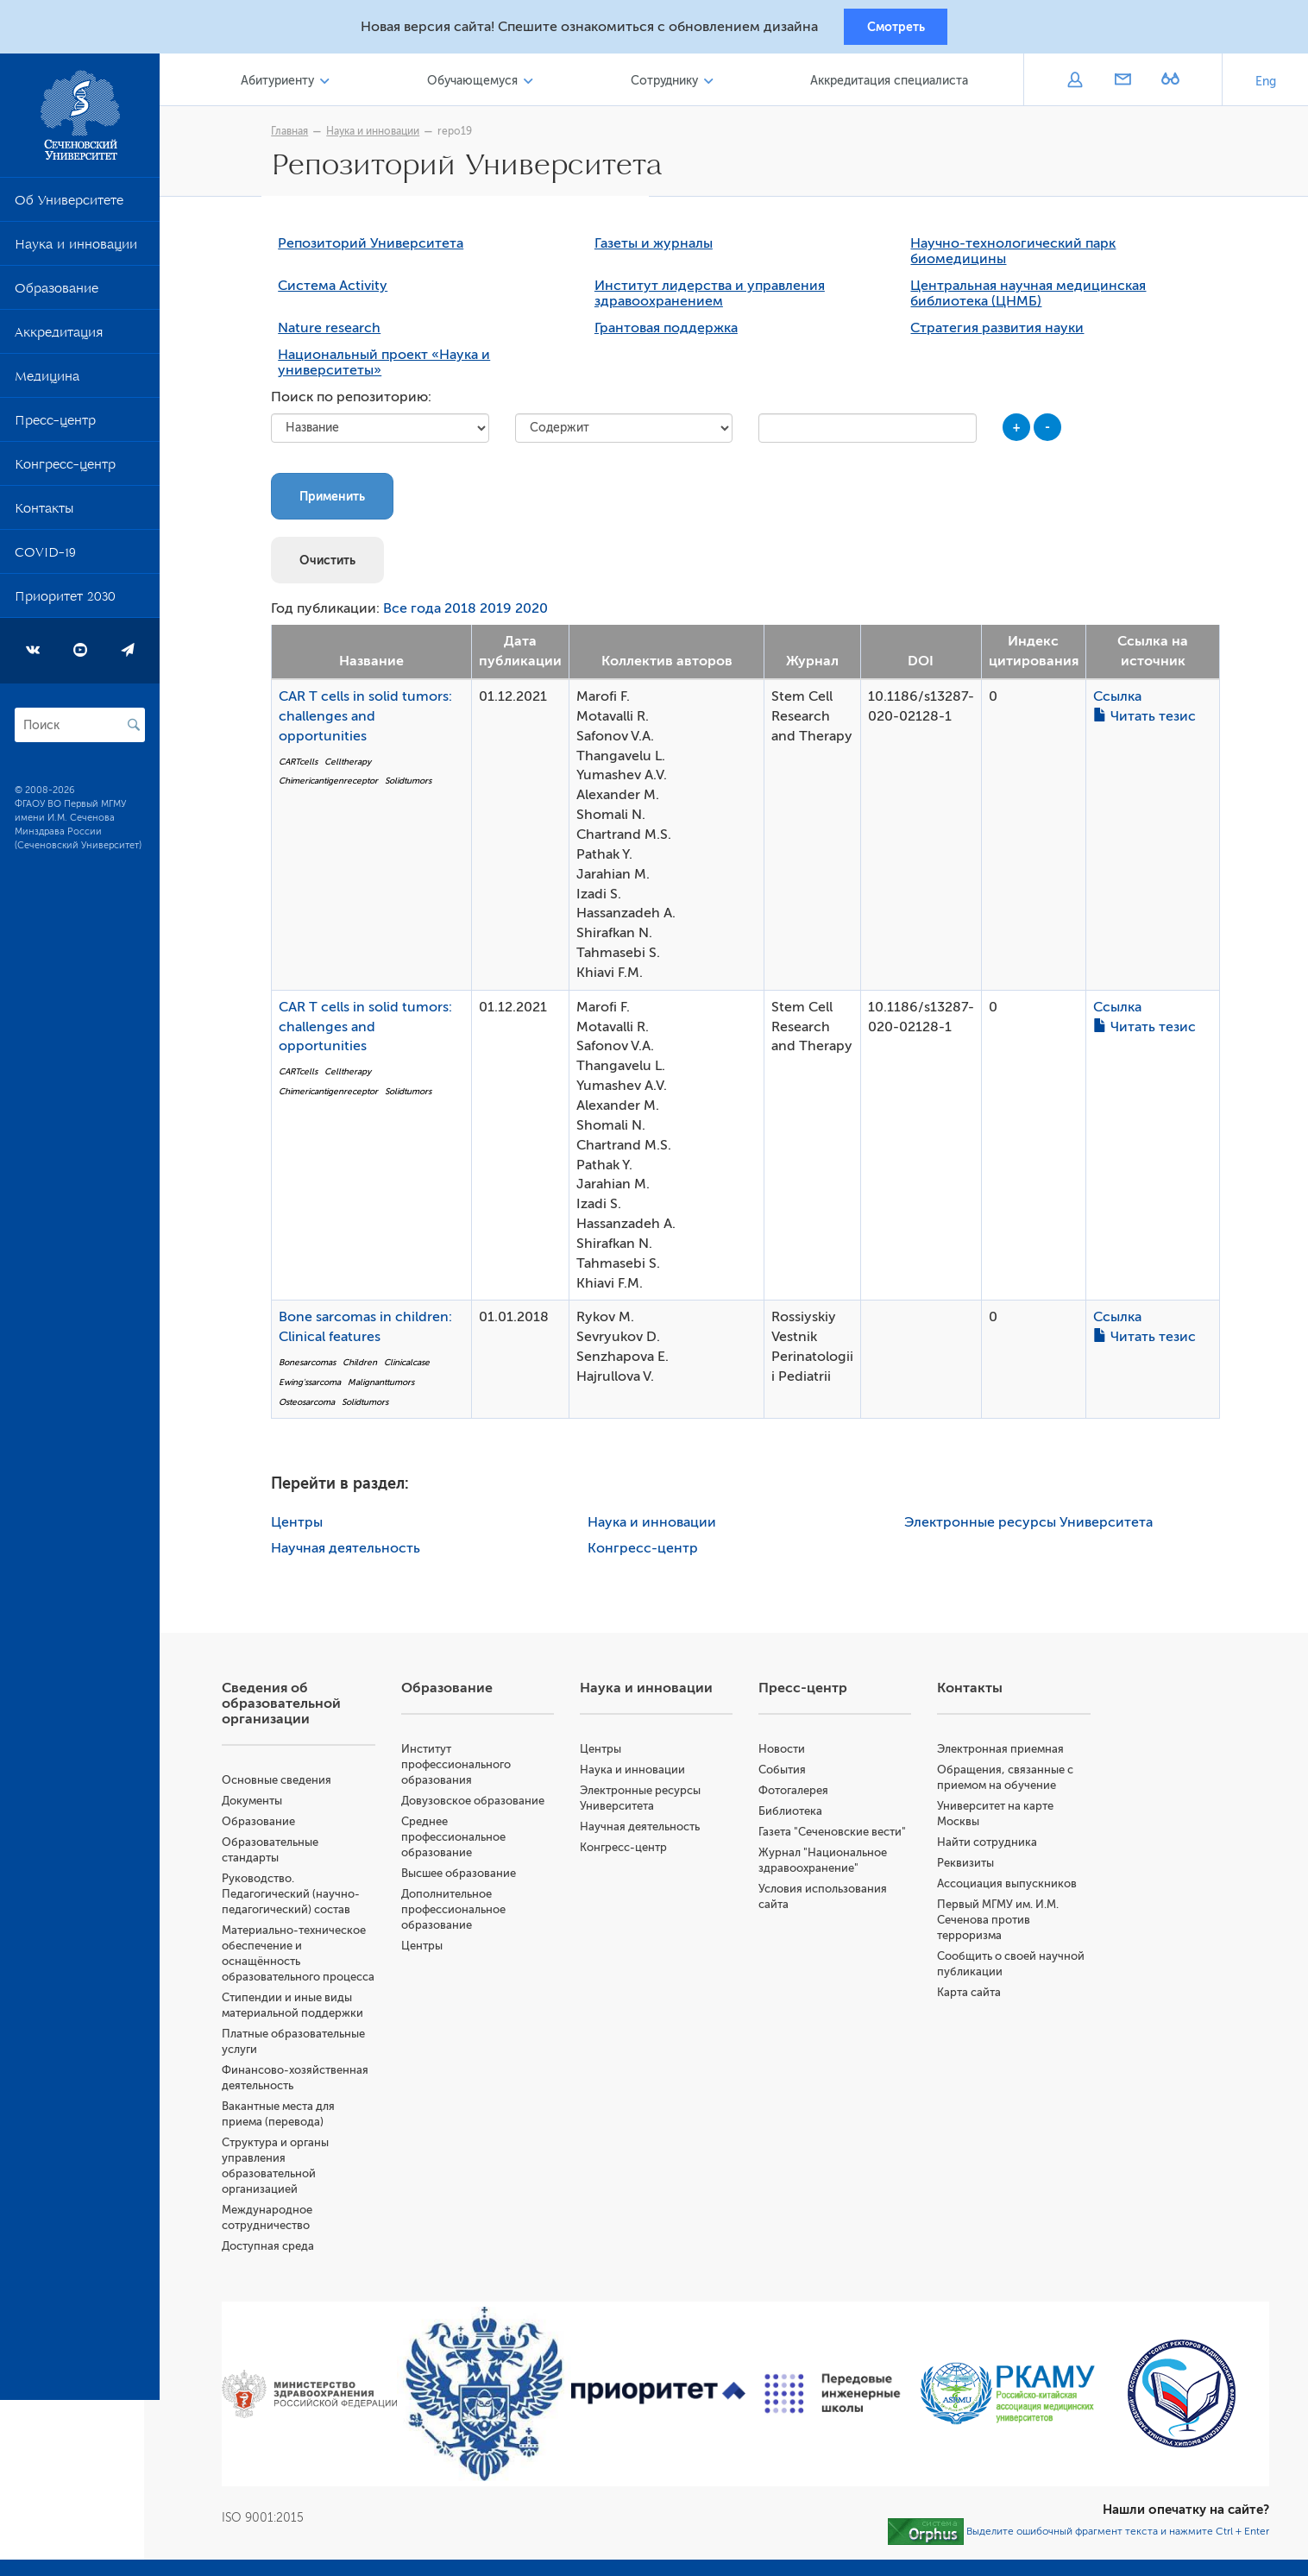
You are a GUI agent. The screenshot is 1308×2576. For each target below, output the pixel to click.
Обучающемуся (482, 85)
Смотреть (896, 28)
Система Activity (340, 291)
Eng (1265, 85)
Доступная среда (283, 2266)
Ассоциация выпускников (1012, 1888)
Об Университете (69, 208)
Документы (267, 1805)
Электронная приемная (1005, 1754)
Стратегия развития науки (1004, 334)
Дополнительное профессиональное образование (465, 1915)
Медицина (47, 384)
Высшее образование (470, 1878)
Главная (297, 135)
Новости (789, 1754)
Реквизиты (970, 1867)
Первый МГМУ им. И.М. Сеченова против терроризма (1003, 1925)
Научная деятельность (353, 1553)
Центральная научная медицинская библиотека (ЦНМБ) (1036, 299)
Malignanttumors (388, 1387)
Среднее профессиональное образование (465, 1842)
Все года (420, 614)
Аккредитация (59, 340)
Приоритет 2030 (65, 604)
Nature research (337, 334)
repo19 (462, 135)
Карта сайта (974, 1997)
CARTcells (305, 767)
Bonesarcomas (314, 1367)
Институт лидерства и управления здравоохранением (717, 299)
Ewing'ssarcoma (317, 1387)
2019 (503, 614)
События (790, 1774)
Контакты (44, 516)
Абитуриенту (291, 85)
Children (367, 1367)
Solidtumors (416, 786)
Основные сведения (292, 1785)
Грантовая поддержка (673, 334)
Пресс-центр (55, 428)
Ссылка (1125, 701)
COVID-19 (45, 560)
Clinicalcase (414, 1367)
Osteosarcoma (314, 1407)
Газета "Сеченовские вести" (840, 1836)
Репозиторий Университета (378, 249)
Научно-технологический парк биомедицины (1020, 257)
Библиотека (798, 1816)
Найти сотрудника (992, 1847)
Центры (304, 1527)
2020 (539, 614)
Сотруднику (669, 85)
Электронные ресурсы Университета (1035, 1527)
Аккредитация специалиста (891, 85)
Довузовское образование (485, 1805)
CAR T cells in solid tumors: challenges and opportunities (373, 721)
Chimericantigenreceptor (336, 786)
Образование (56, 296)
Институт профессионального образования (468, 1770)
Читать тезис (1152, 721)
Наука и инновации (76, 252)
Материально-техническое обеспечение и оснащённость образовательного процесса (309, 1966)
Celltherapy (355, 767)
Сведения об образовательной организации (296, 1708)
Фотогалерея (801, 1795)
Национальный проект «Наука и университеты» (392, 368)
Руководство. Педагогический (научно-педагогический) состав (306, 1899)
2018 (468, 614)
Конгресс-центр (65, 472)
